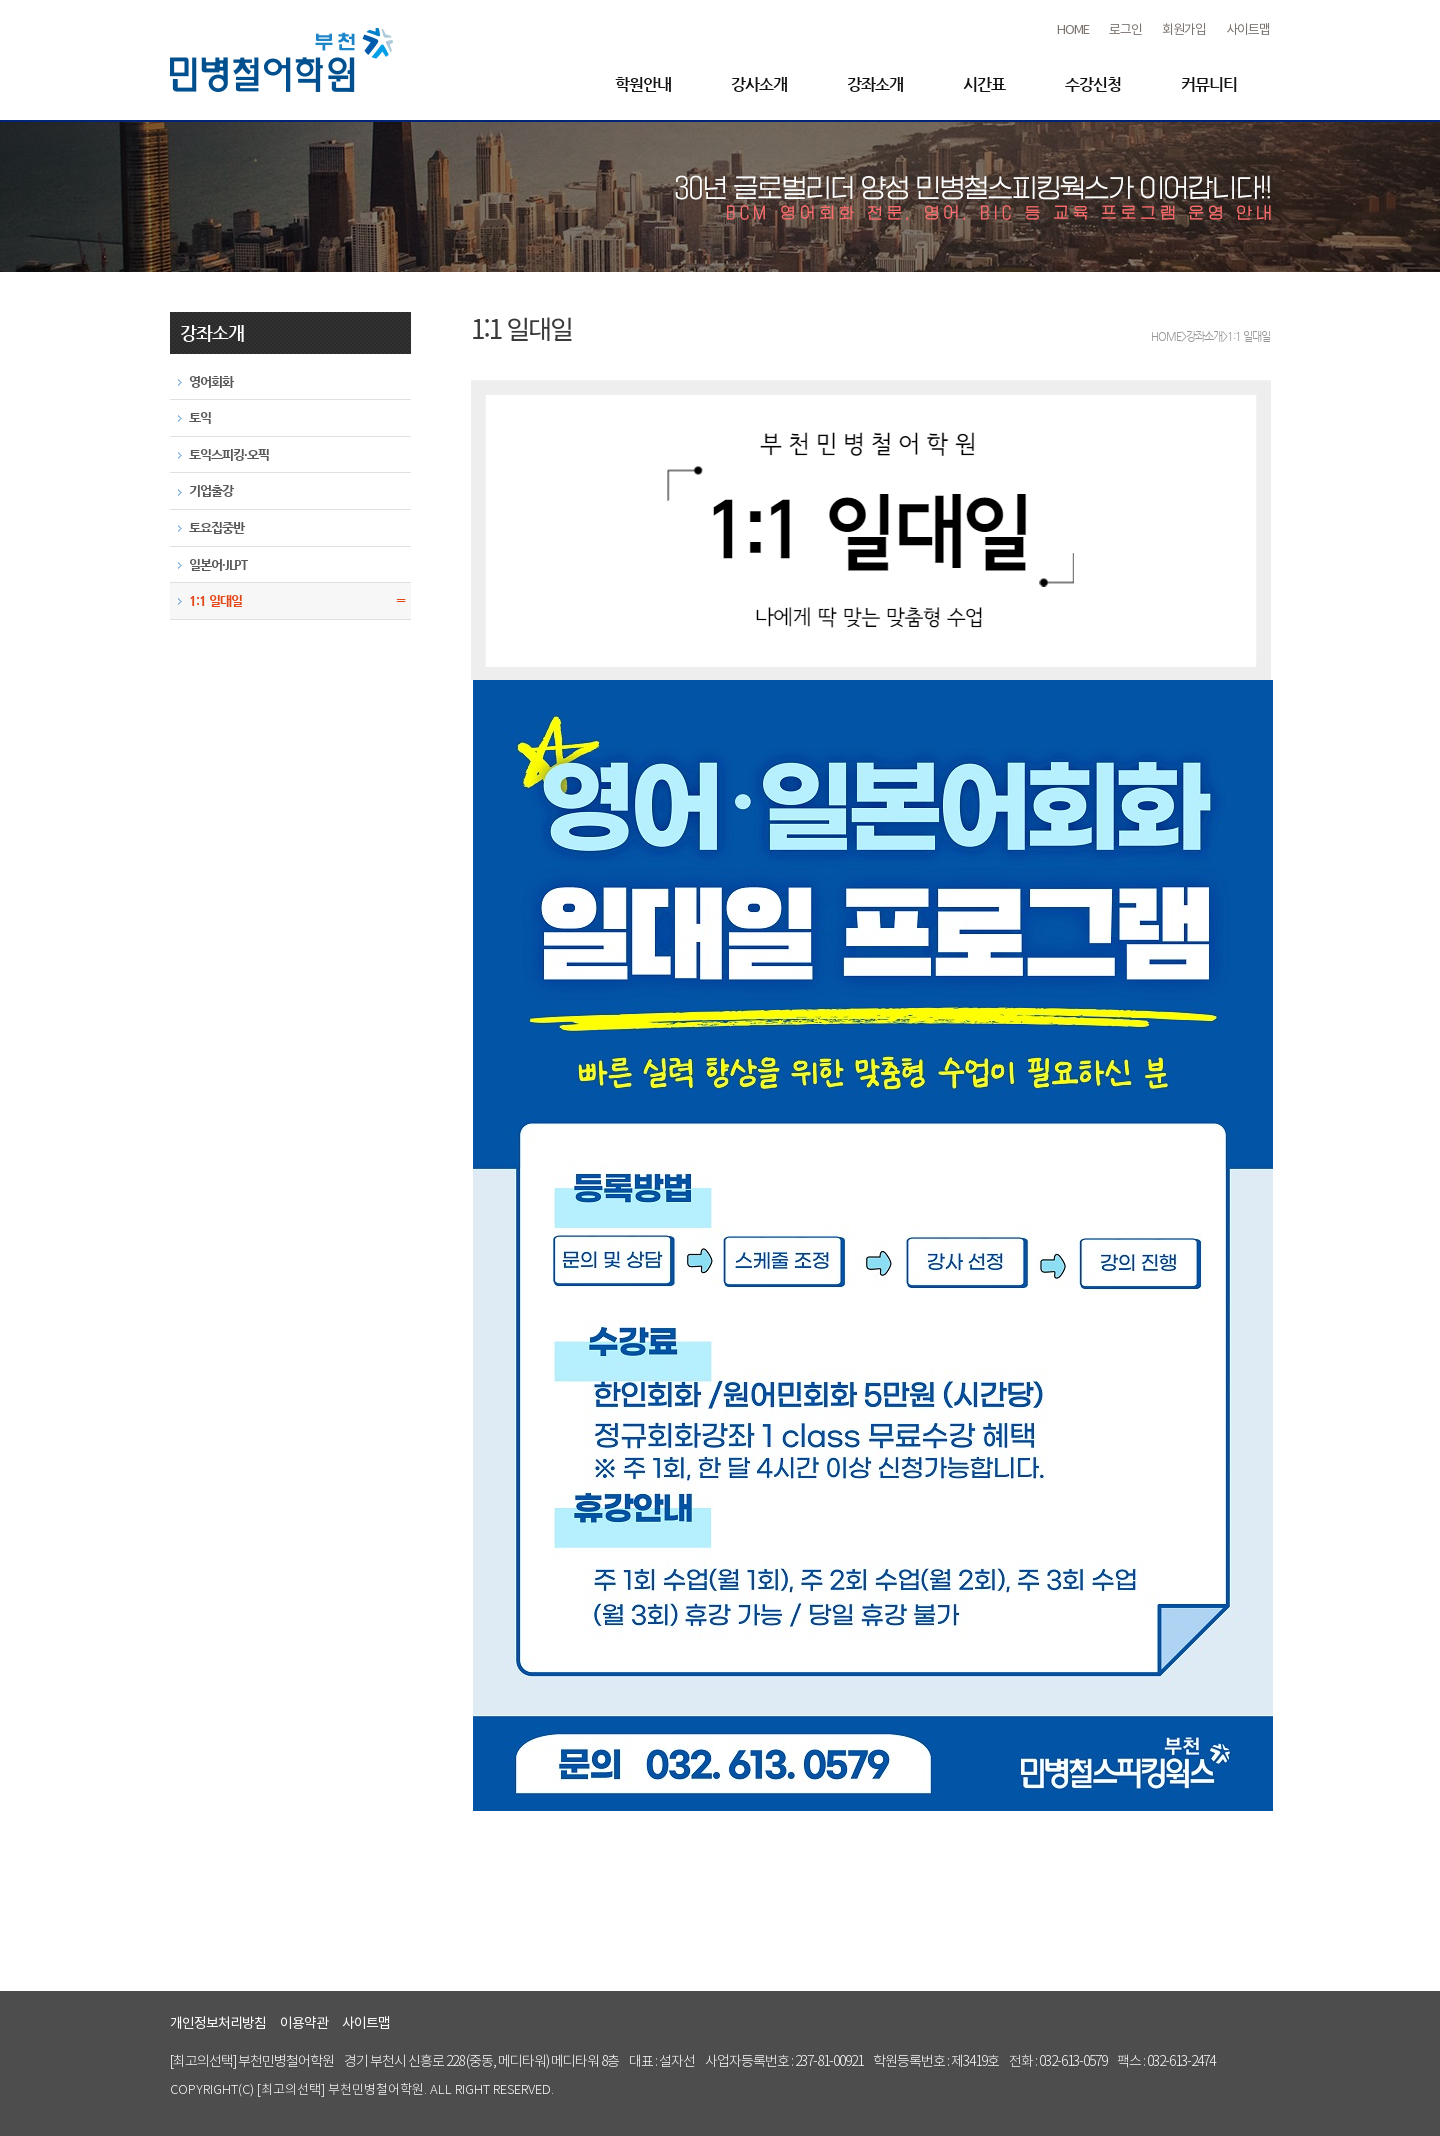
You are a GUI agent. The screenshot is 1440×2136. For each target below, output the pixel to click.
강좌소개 (875, 84)
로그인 (1125, 30)
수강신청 (1093, 84)
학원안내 (643, 84)
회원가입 (1184, 30)
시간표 (984, 84)
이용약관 (304, 2024)
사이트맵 (1248, 30)
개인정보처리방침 (218, 2024)
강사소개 (759, 84)
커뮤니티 (1209, 84)
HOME (1073, 30)
